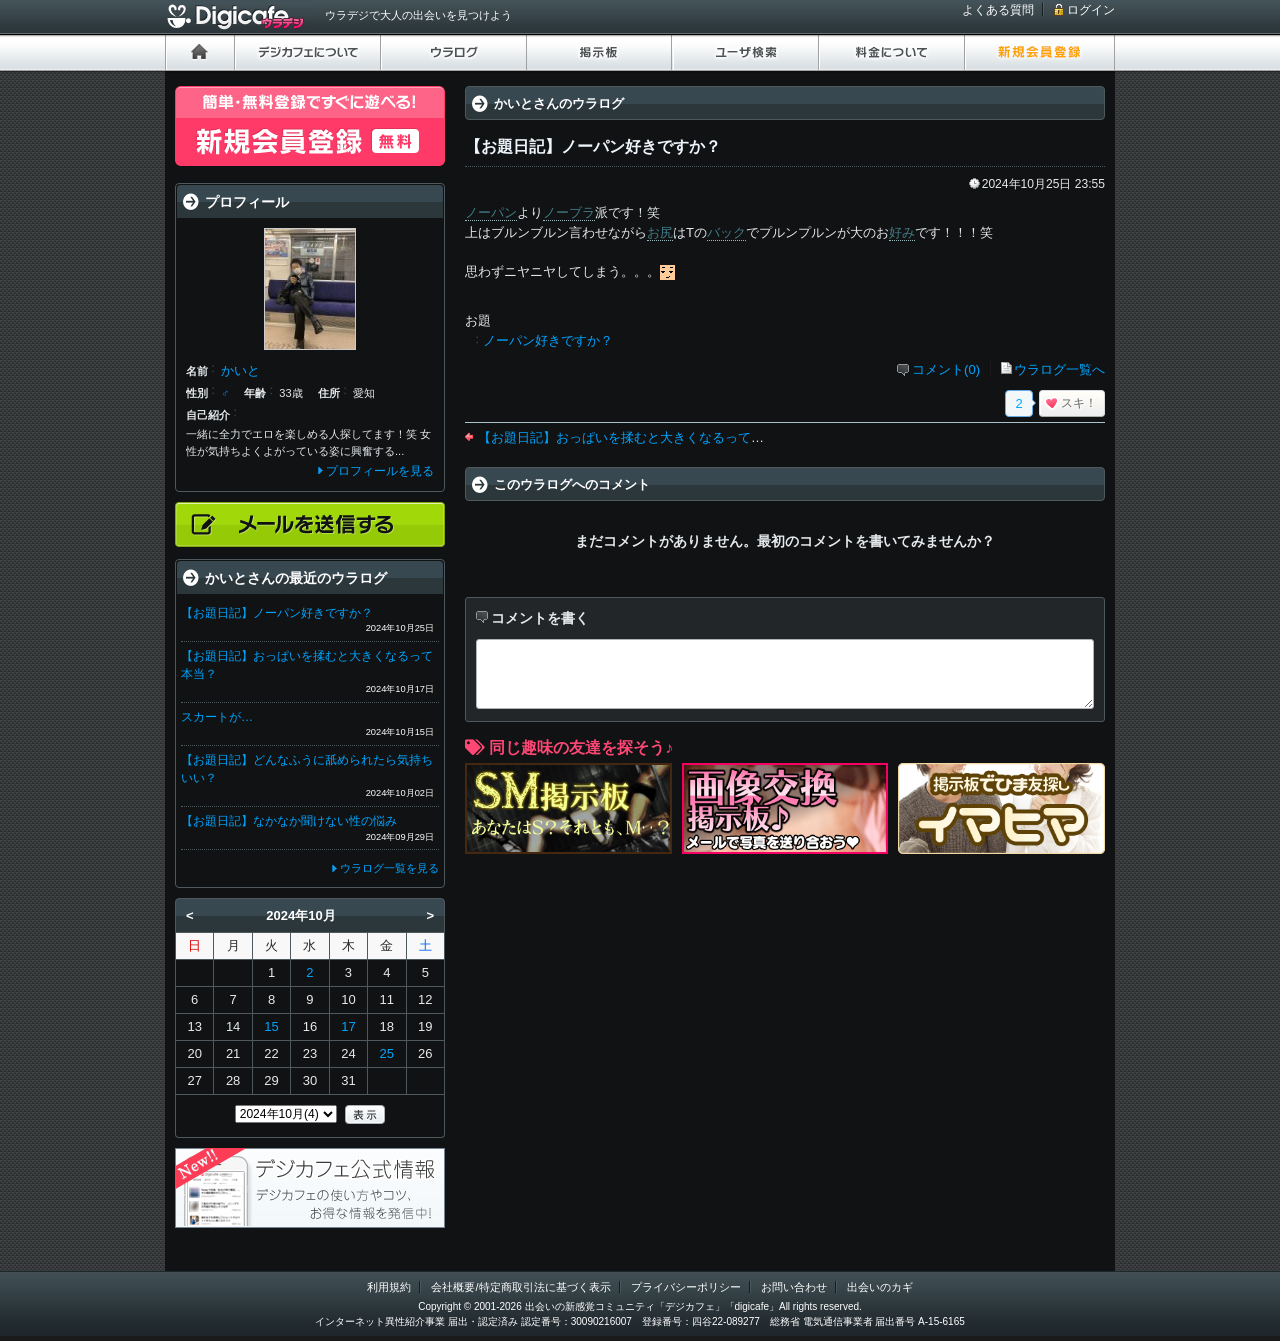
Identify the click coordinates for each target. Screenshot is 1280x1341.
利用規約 (389, 1287)
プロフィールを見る (380, 471)
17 (348, 1026)
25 (387, 1053)
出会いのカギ (880, 1287)
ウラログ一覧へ (1059, 369)
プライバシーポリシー (686, 1287)
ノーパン (491, 212)
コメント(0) (946, 369)
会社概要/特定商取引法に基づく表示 (520, 1287)
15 (271, 1026)
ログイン (1091, 10)
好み (902, 232)
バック (726, 232)
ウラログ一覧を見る (389, 868)
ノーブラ (569, 212)
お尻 (660, 232)
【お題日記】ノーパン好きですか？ (277, 613)
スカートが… (217, 717)
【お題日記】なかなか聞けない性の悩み (289, 821)
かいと (240, 370)
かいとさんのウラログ (559, 103)
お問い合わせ (794, 1287)
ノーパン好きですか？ (548, 340)
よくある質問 (998, 10)
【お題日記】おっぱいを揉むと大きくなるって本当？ (634, 437)
